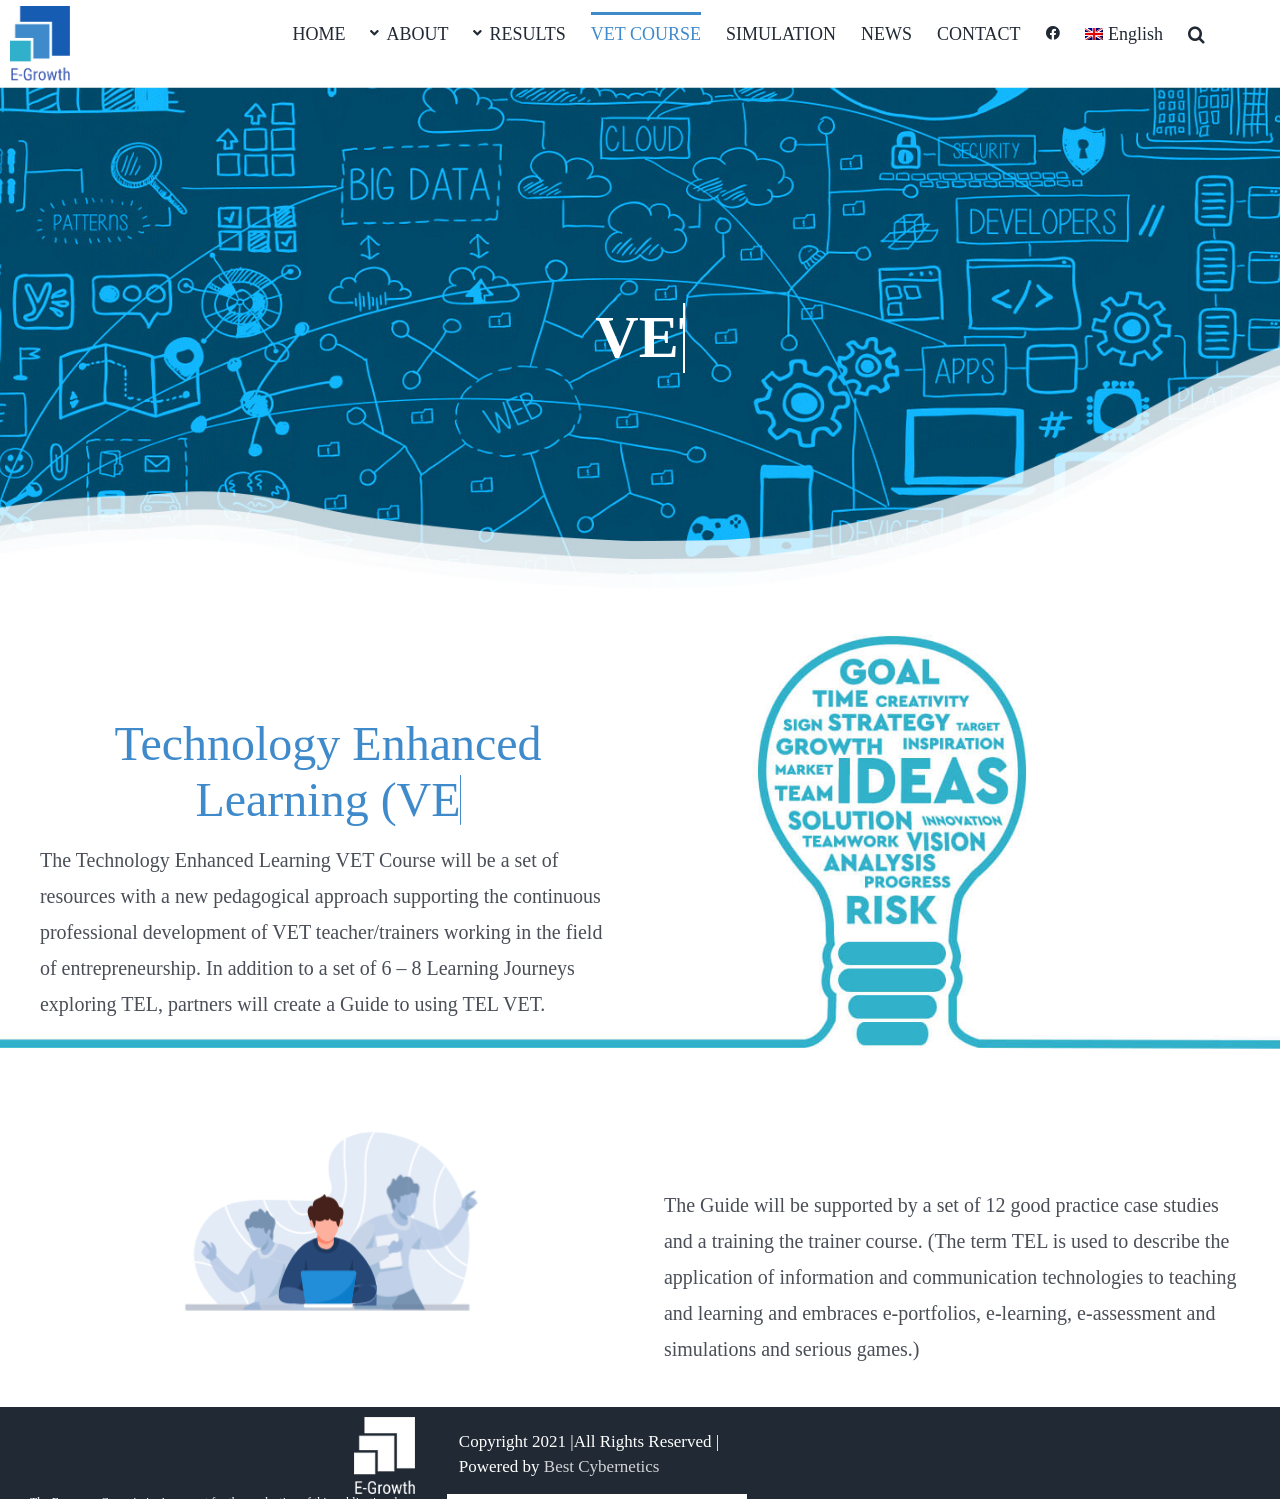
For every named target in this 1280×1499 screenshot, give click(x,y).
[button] (1196, 32)
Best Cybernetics (602, 1466)
